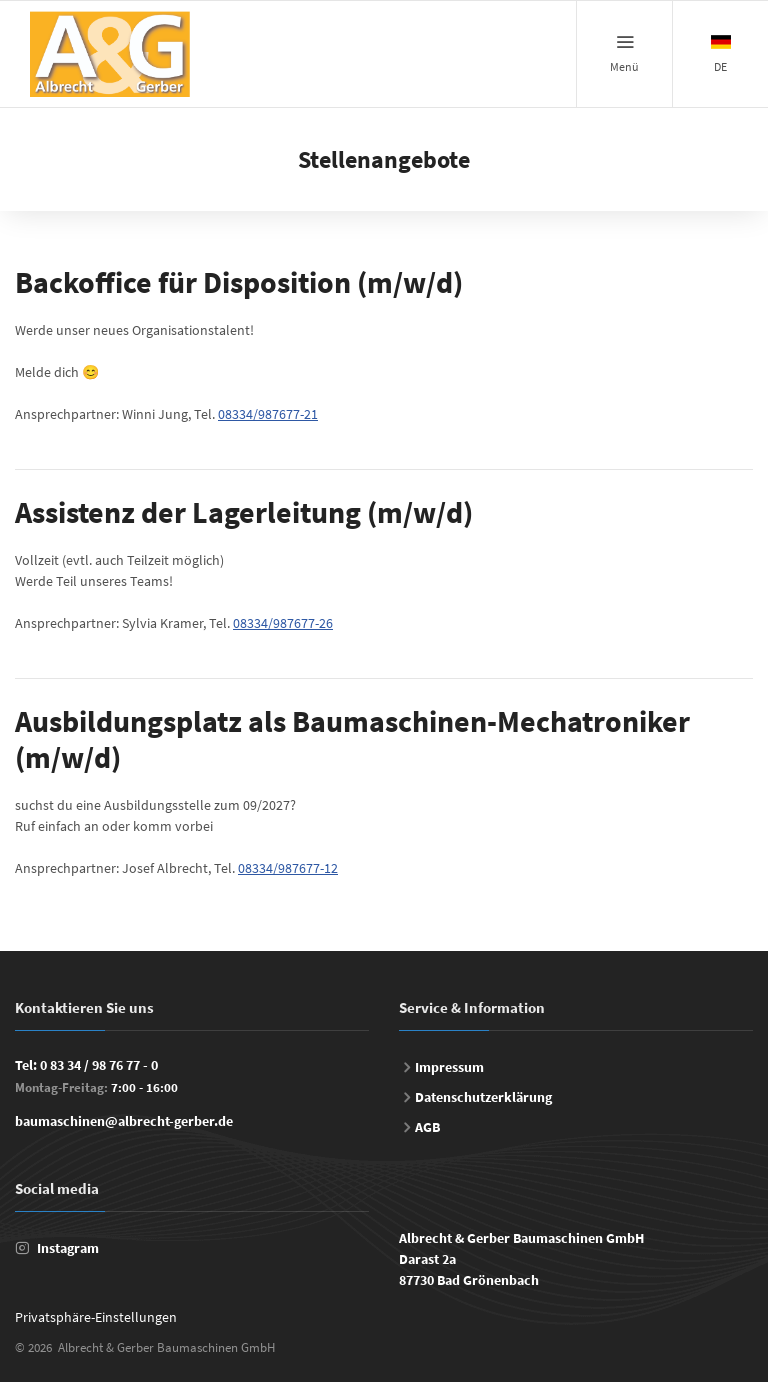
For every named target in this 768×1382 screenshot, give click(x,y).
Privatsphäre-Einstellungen (96, 1317)
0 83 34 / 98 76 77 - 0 (99, 1065)
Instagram (68, 1248)
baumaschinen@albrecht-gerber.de (124, 1121)
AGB (427, 1127)
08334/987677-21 (268, 414)
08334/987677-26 (283, 623)
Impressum (449, 1067)
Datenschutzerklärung (483, 1097)
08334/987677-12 (288, 868)
